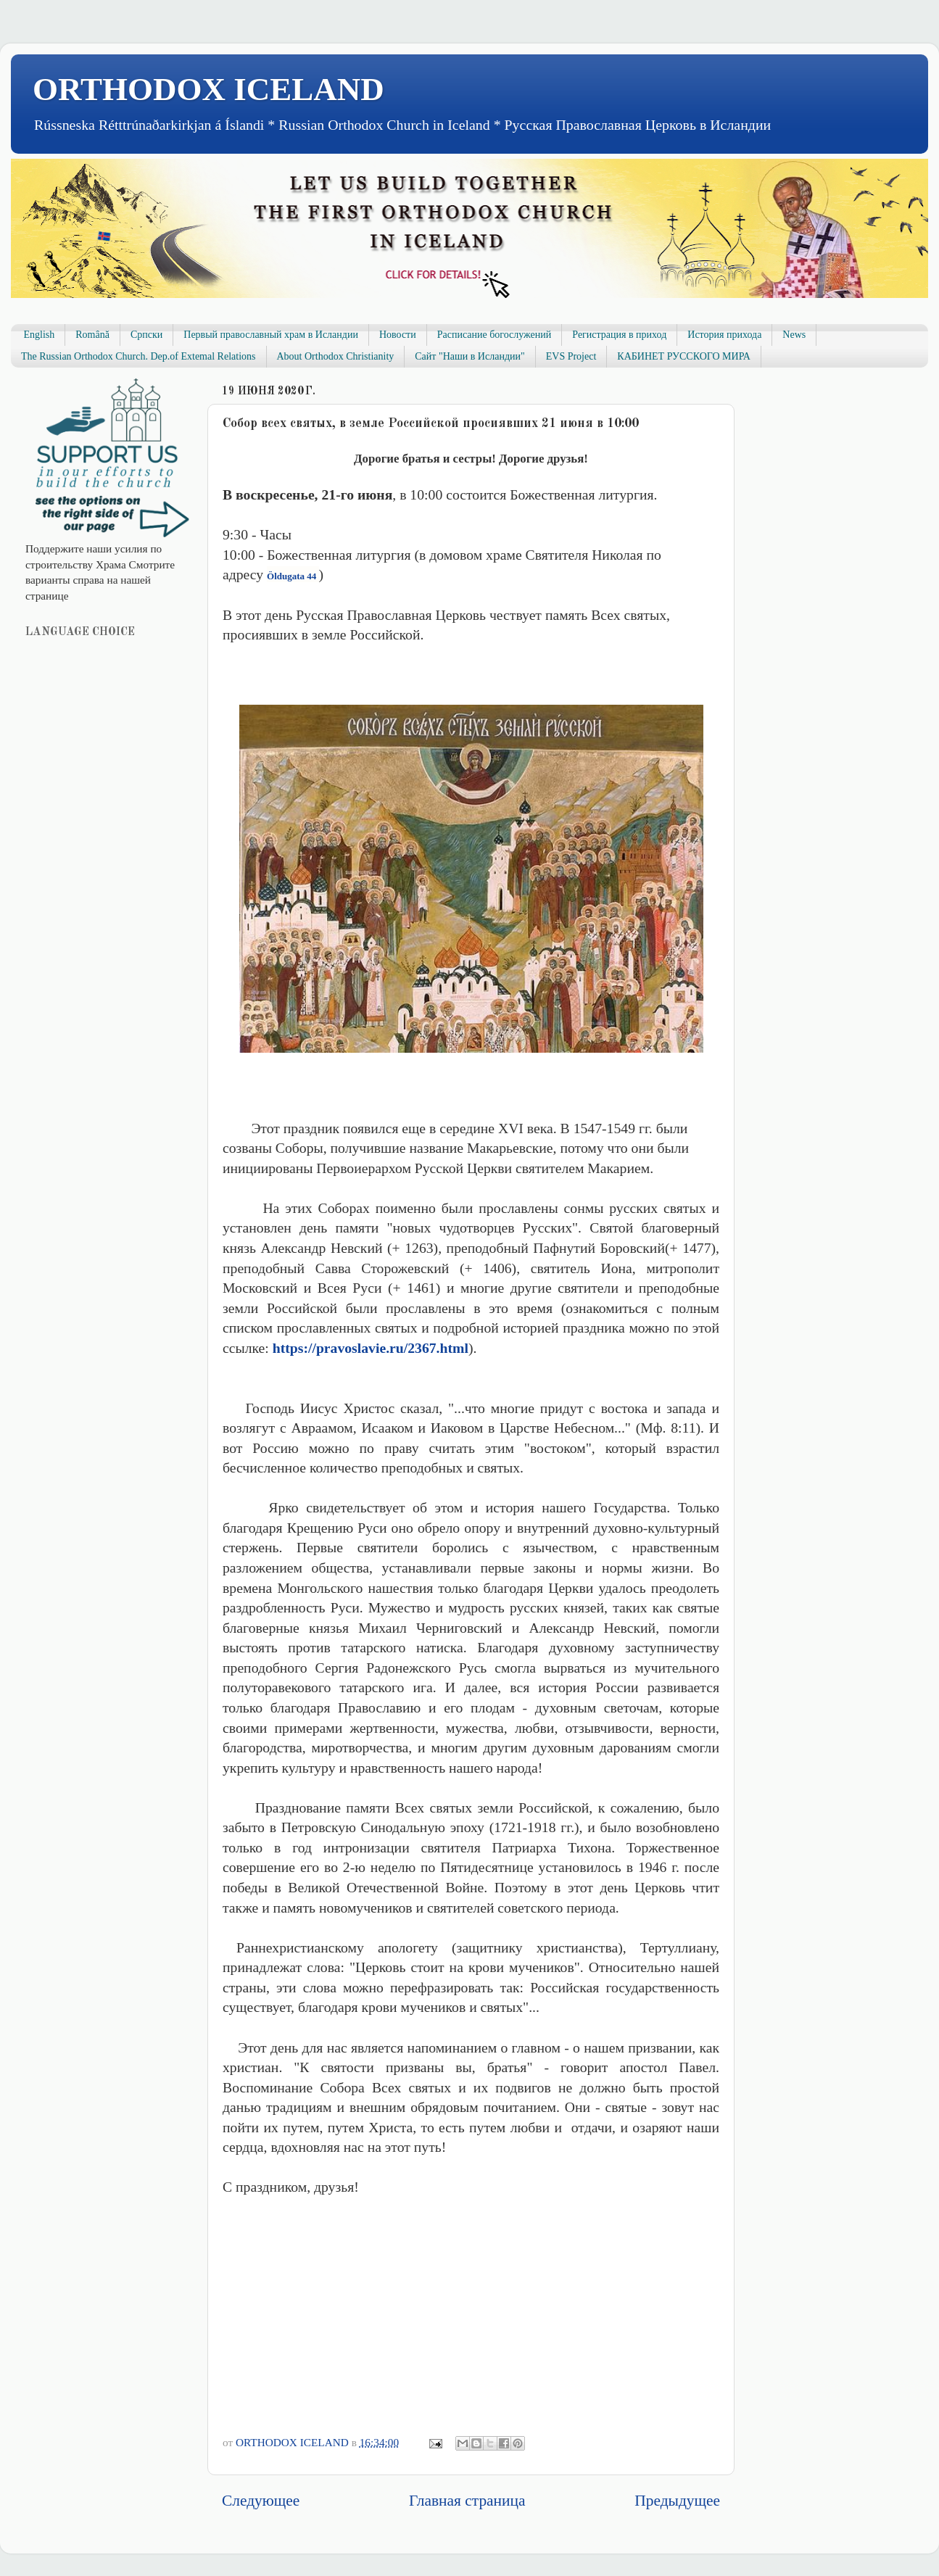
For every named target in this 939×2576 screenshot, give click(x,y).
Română (92, 334)
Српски (146, 334)
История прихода (724, 334)
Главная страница (467, 2500)
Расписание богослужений (494, 334)
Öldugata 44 (293, 576)
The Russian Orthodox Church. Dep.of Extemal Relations (138, 356)
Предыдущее (677, 2500)
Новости (397, 334)
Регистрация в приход (619, 334)
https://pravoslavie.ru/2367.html (370, 1348)
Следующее (260, 2500)
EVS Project (571, 356)
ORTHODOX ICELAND (208, 89)
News (794, 334)
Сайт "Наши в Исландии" (469, 356)
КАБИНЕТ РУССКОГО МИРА (683, 356)
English (39, 334)
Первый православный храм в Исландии (270, 334)
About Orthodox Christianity (335, 356)
